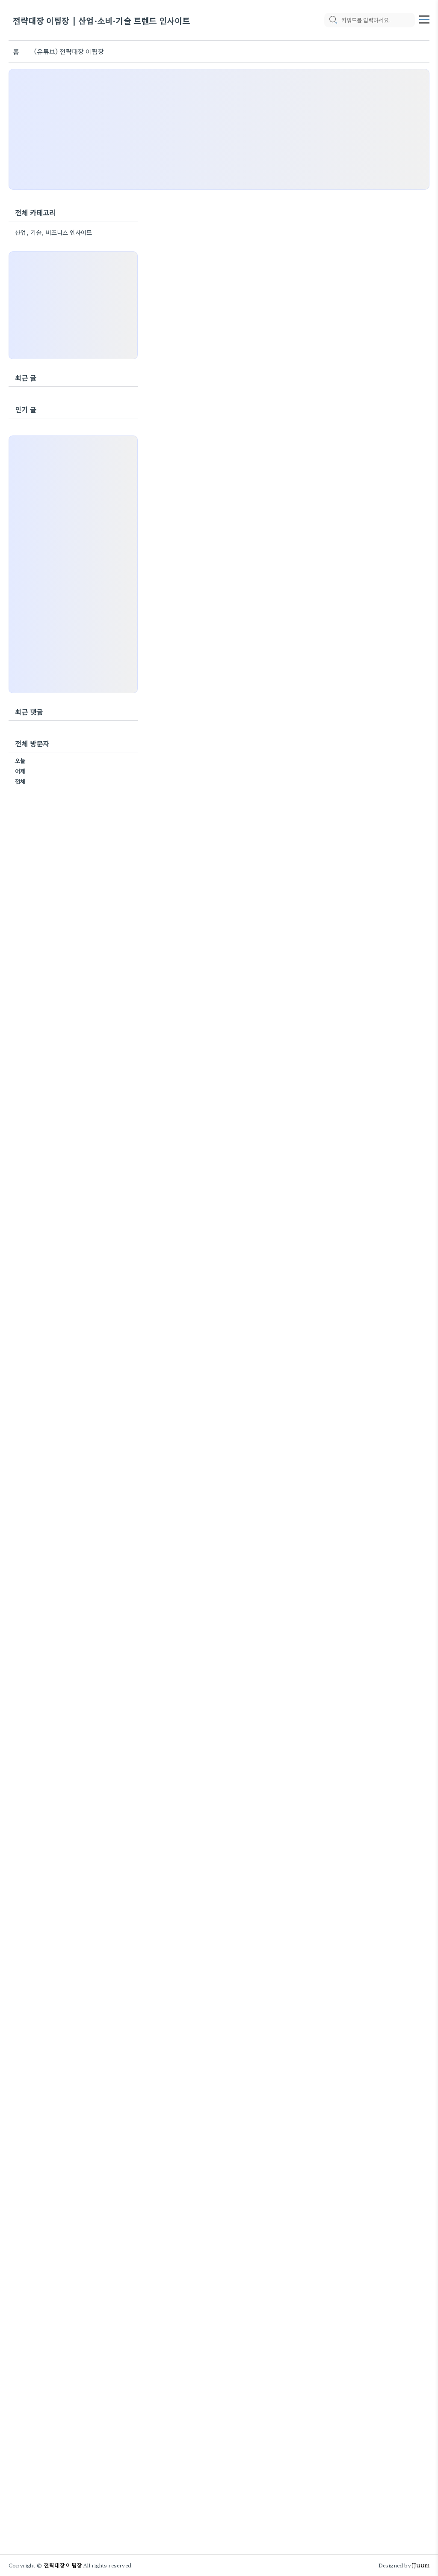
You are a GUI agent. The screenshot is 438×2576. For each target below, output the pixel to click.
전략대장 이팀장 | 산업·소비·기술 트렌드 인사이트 (101, 20)
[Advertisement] (219, 129)
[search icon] (332, 20)
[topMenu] (424, 18)
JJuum (420, 2565)
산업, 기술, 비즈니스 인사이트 (53, 232)
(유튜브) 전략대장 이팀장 (69, 51)
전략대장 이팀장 (63, 2565)
